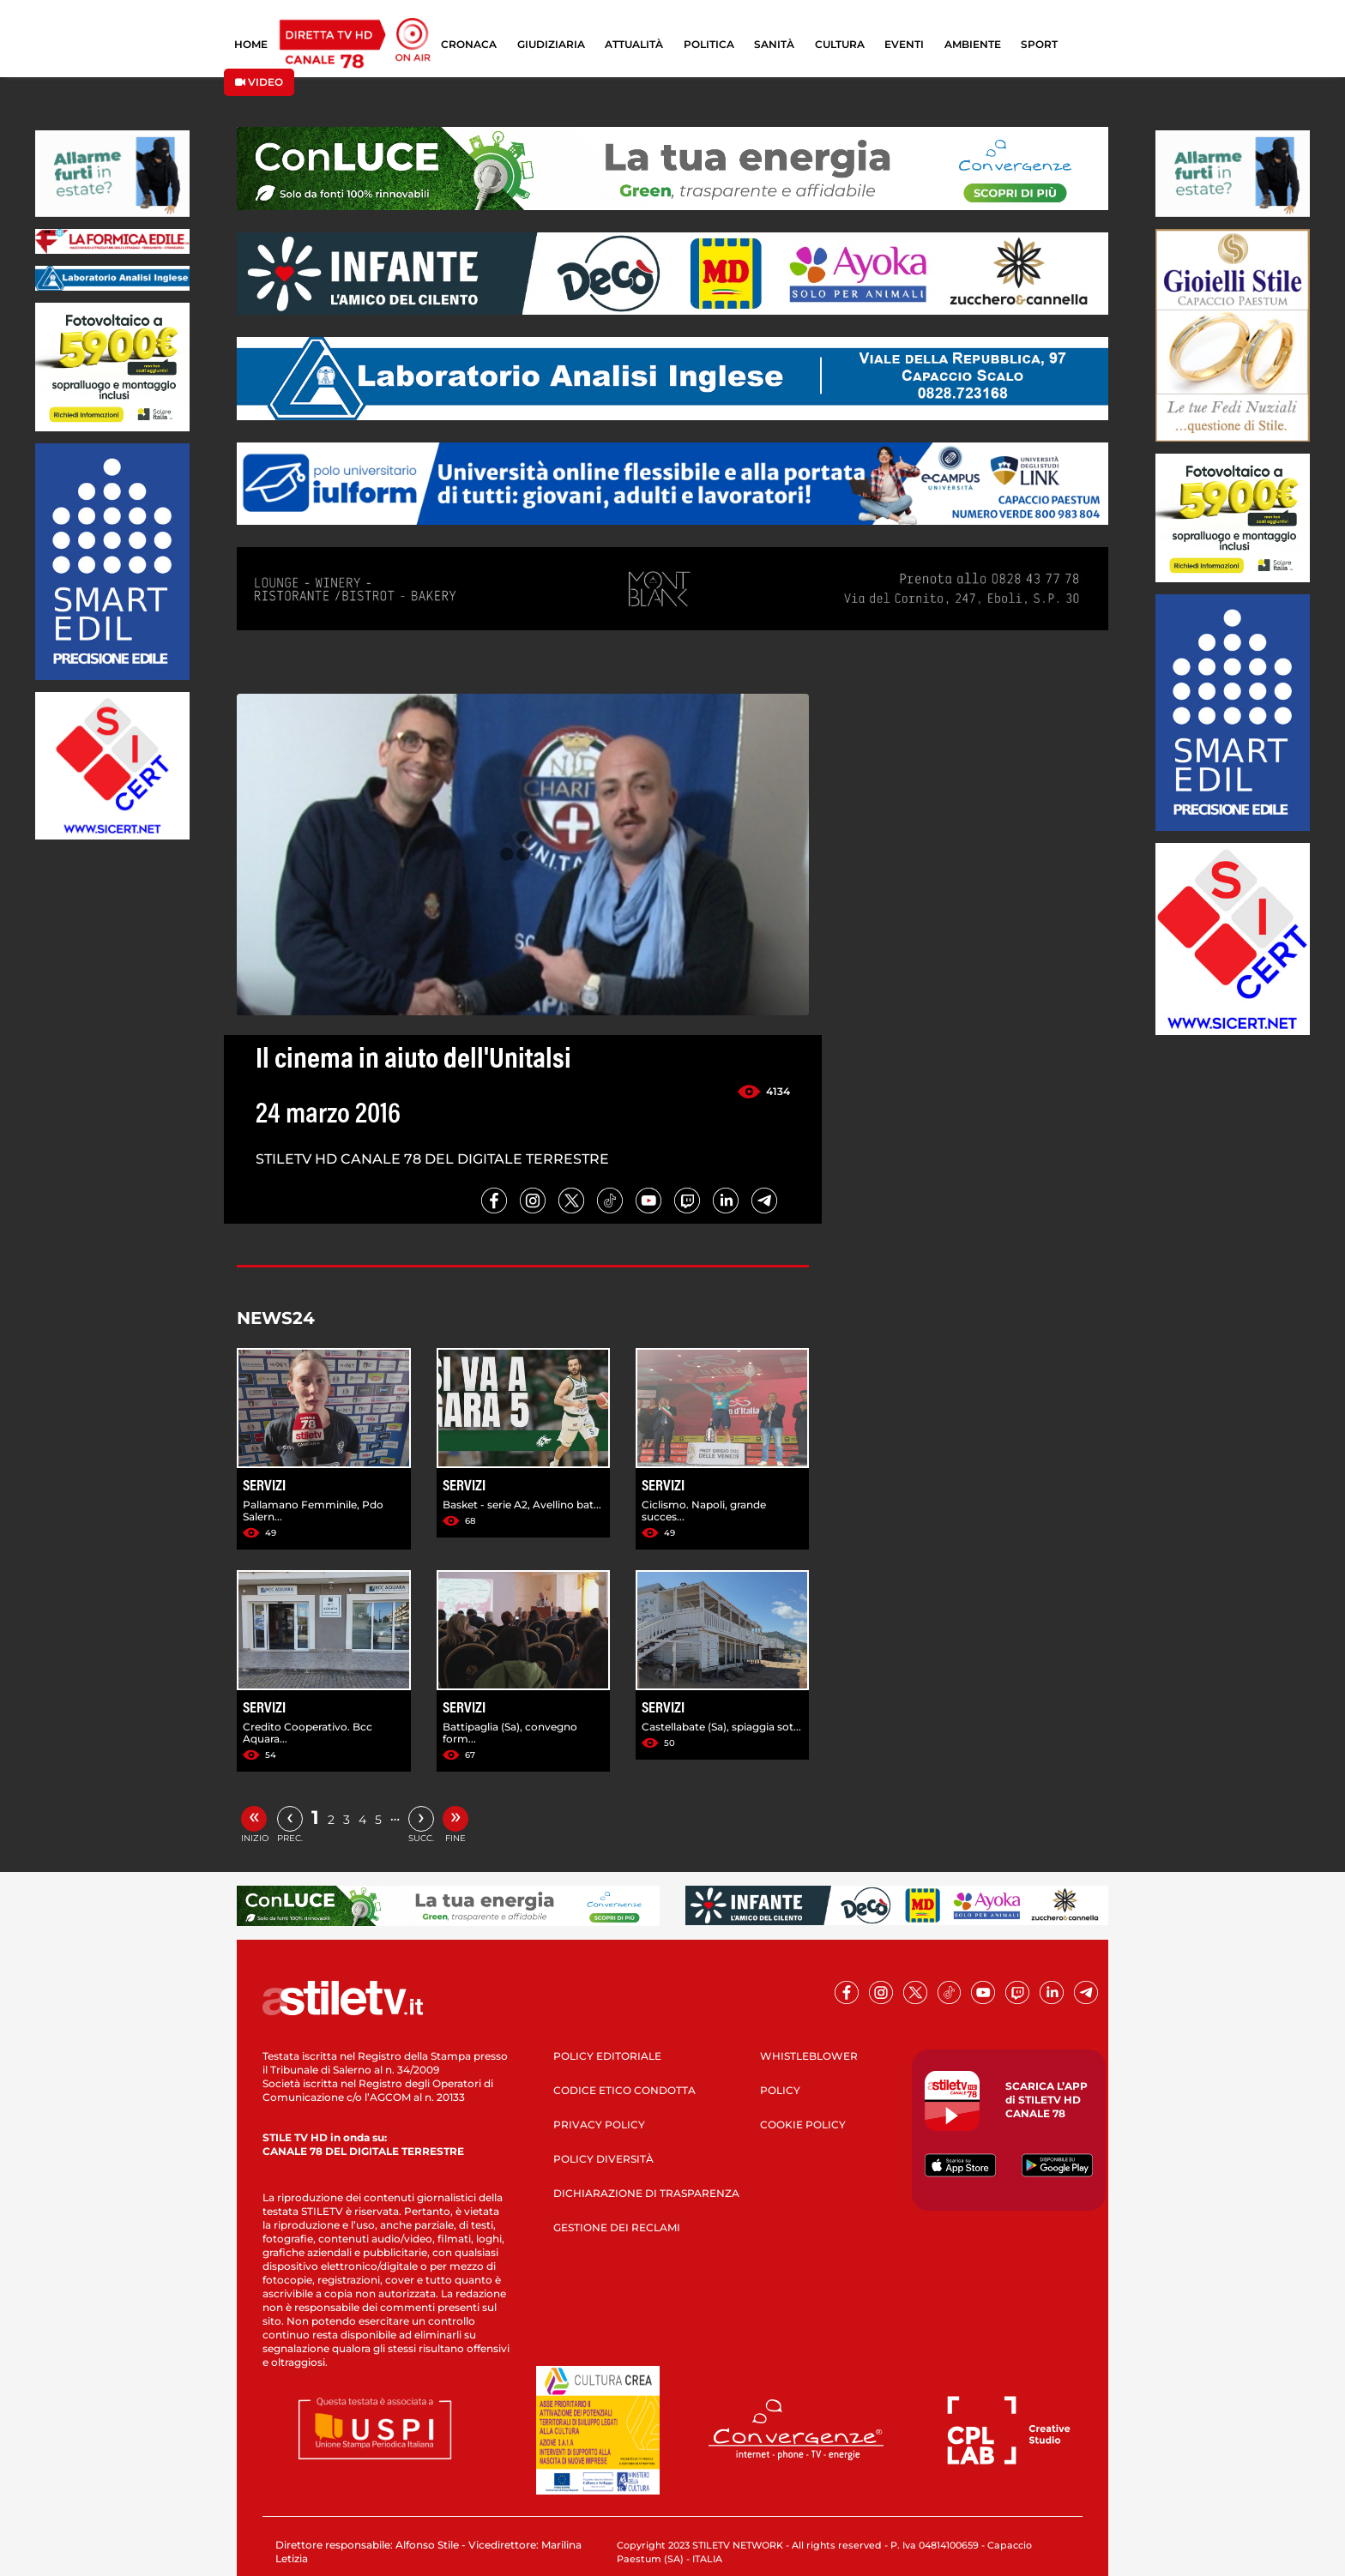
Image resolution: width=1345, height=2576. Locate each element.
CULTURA (840, 44)
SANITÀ (774, 44)
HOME (251, 44)
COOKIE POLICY (803, 2124)
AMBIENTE (972, 44)
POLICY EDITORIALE (607, 2055)
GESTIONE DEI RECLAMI (616, 2227)
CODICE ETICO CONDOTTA (624, 2090)
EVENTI (904, 44)
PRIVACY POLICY (599, 2124)
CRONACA (469, 44)
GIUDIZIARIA (551, 44)
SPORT (1039, 44)
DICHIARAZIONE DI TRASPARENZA (646, 2193)
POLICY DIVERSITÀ (603, 2158)
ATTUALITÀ (634, 44)
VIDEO (259, 81)
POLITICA (709, 44)
